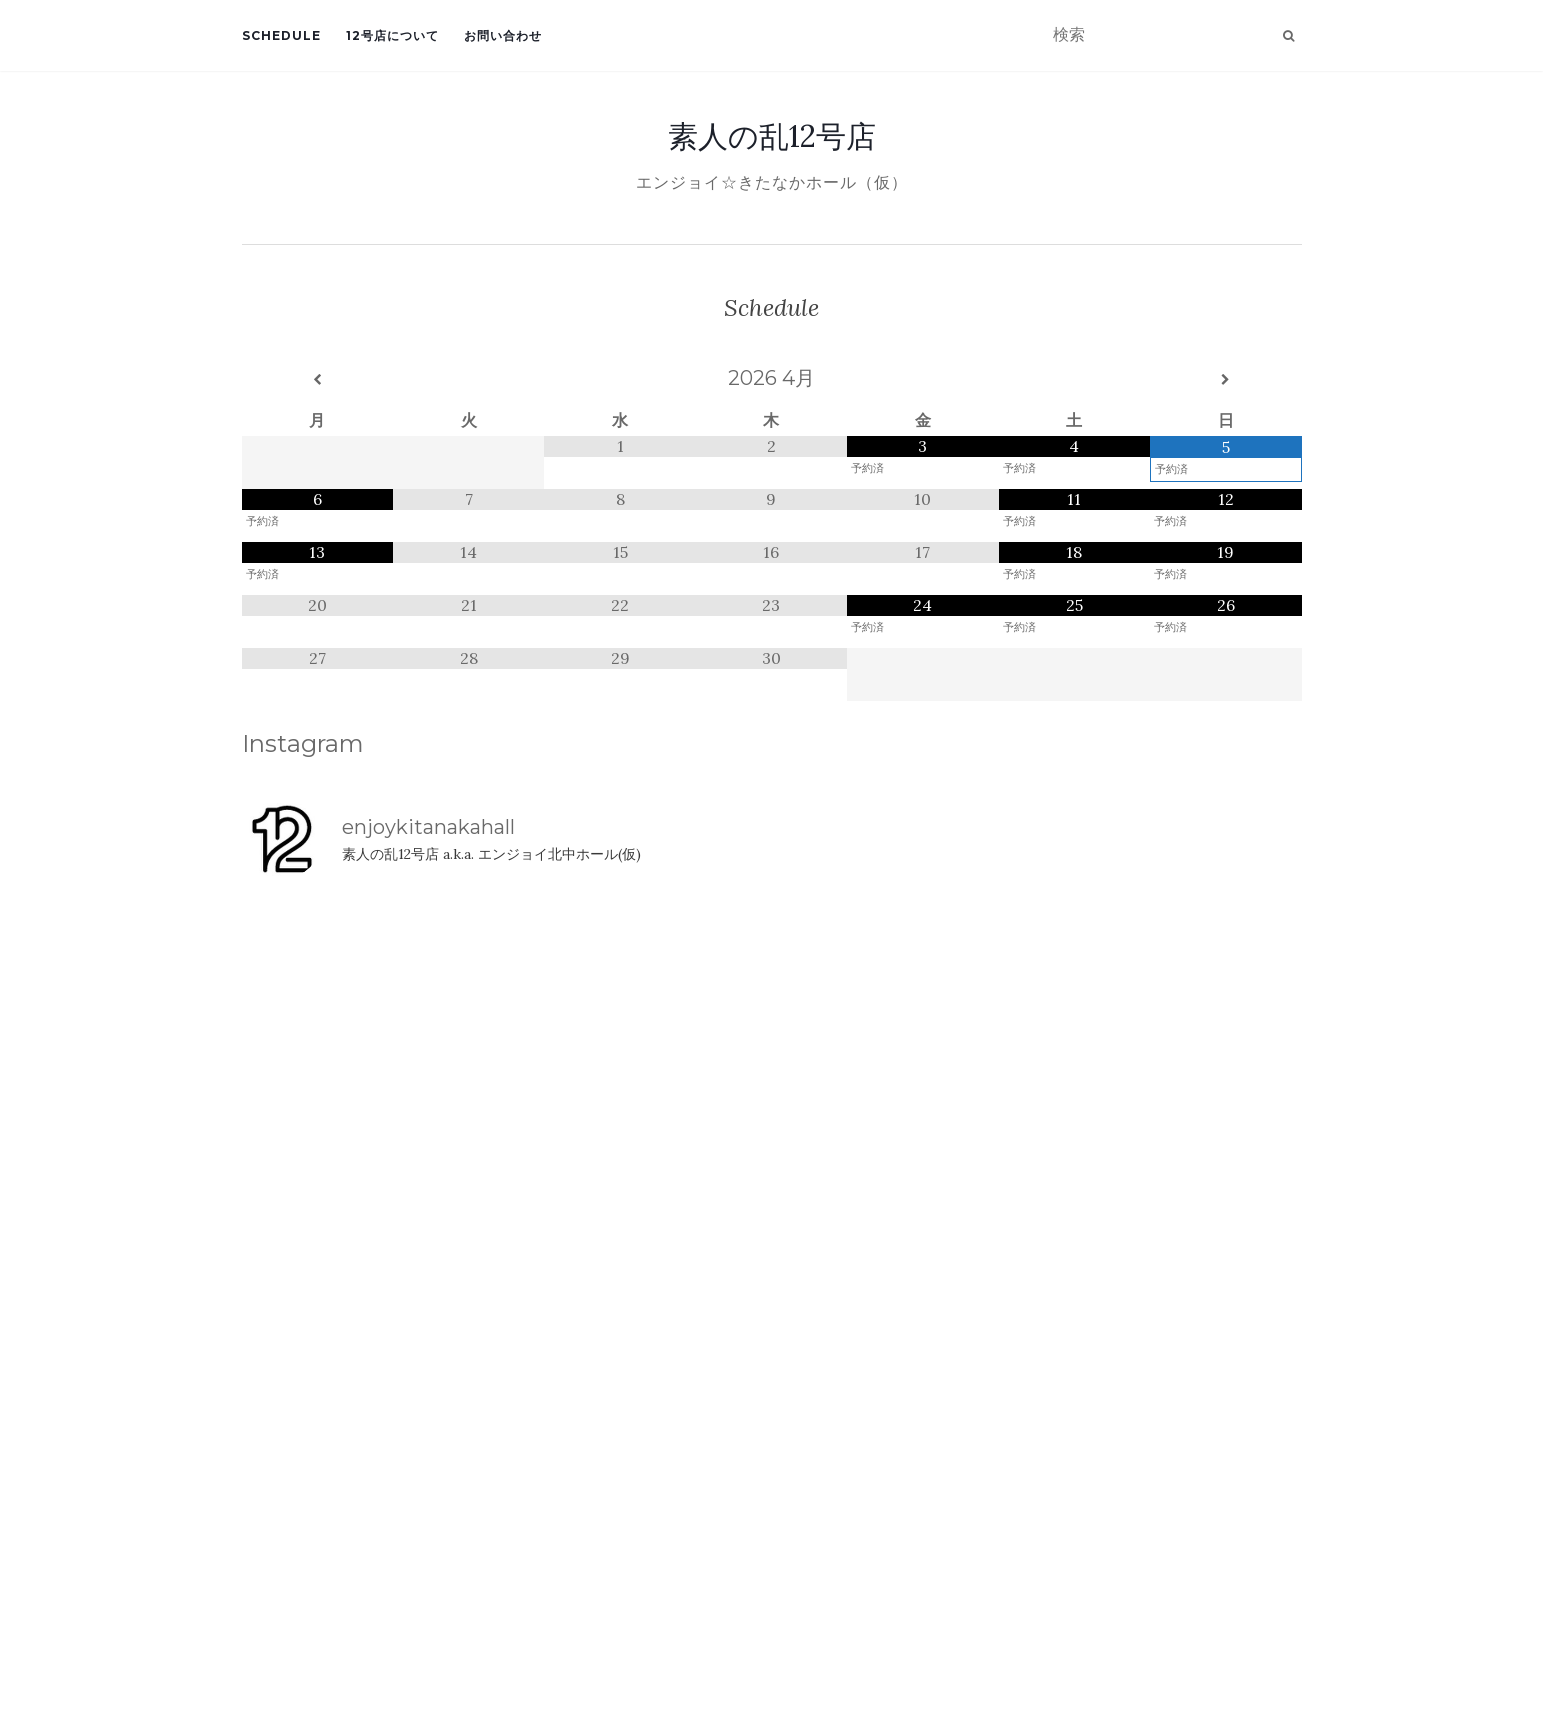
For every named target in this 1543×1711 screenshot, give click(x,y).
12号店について (392, 35)
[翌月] (1225, 380)
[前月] (317, 380)
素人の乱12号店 (772, 136)
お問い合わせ (503, 35)
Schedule (281, 35)
